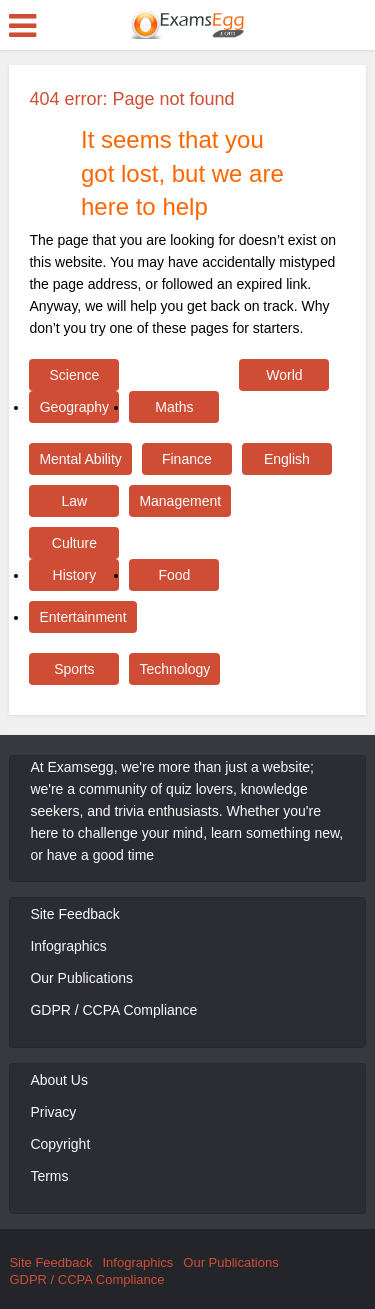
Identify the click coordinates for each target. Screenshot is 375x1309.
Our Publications (81, 978)
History (75, 575)
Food (174, 575)
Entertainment (82, 617)
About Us (59, 1080)
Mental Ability (80, 459)
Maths (174, 407)
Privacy (53, 1112)
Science (74, 375)
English (287, 459)
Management (180, 501)
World (284, 375)
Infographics (68, 946)
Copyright (60, 1144)
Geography (74, 407)
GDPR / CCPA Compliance (113, 1010)
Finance (187, 459)
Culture (74, 543)
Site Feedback (75, 914)
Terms (49, 1176)
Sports (74, 669)
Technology (174, 669)
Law (75, 501)
